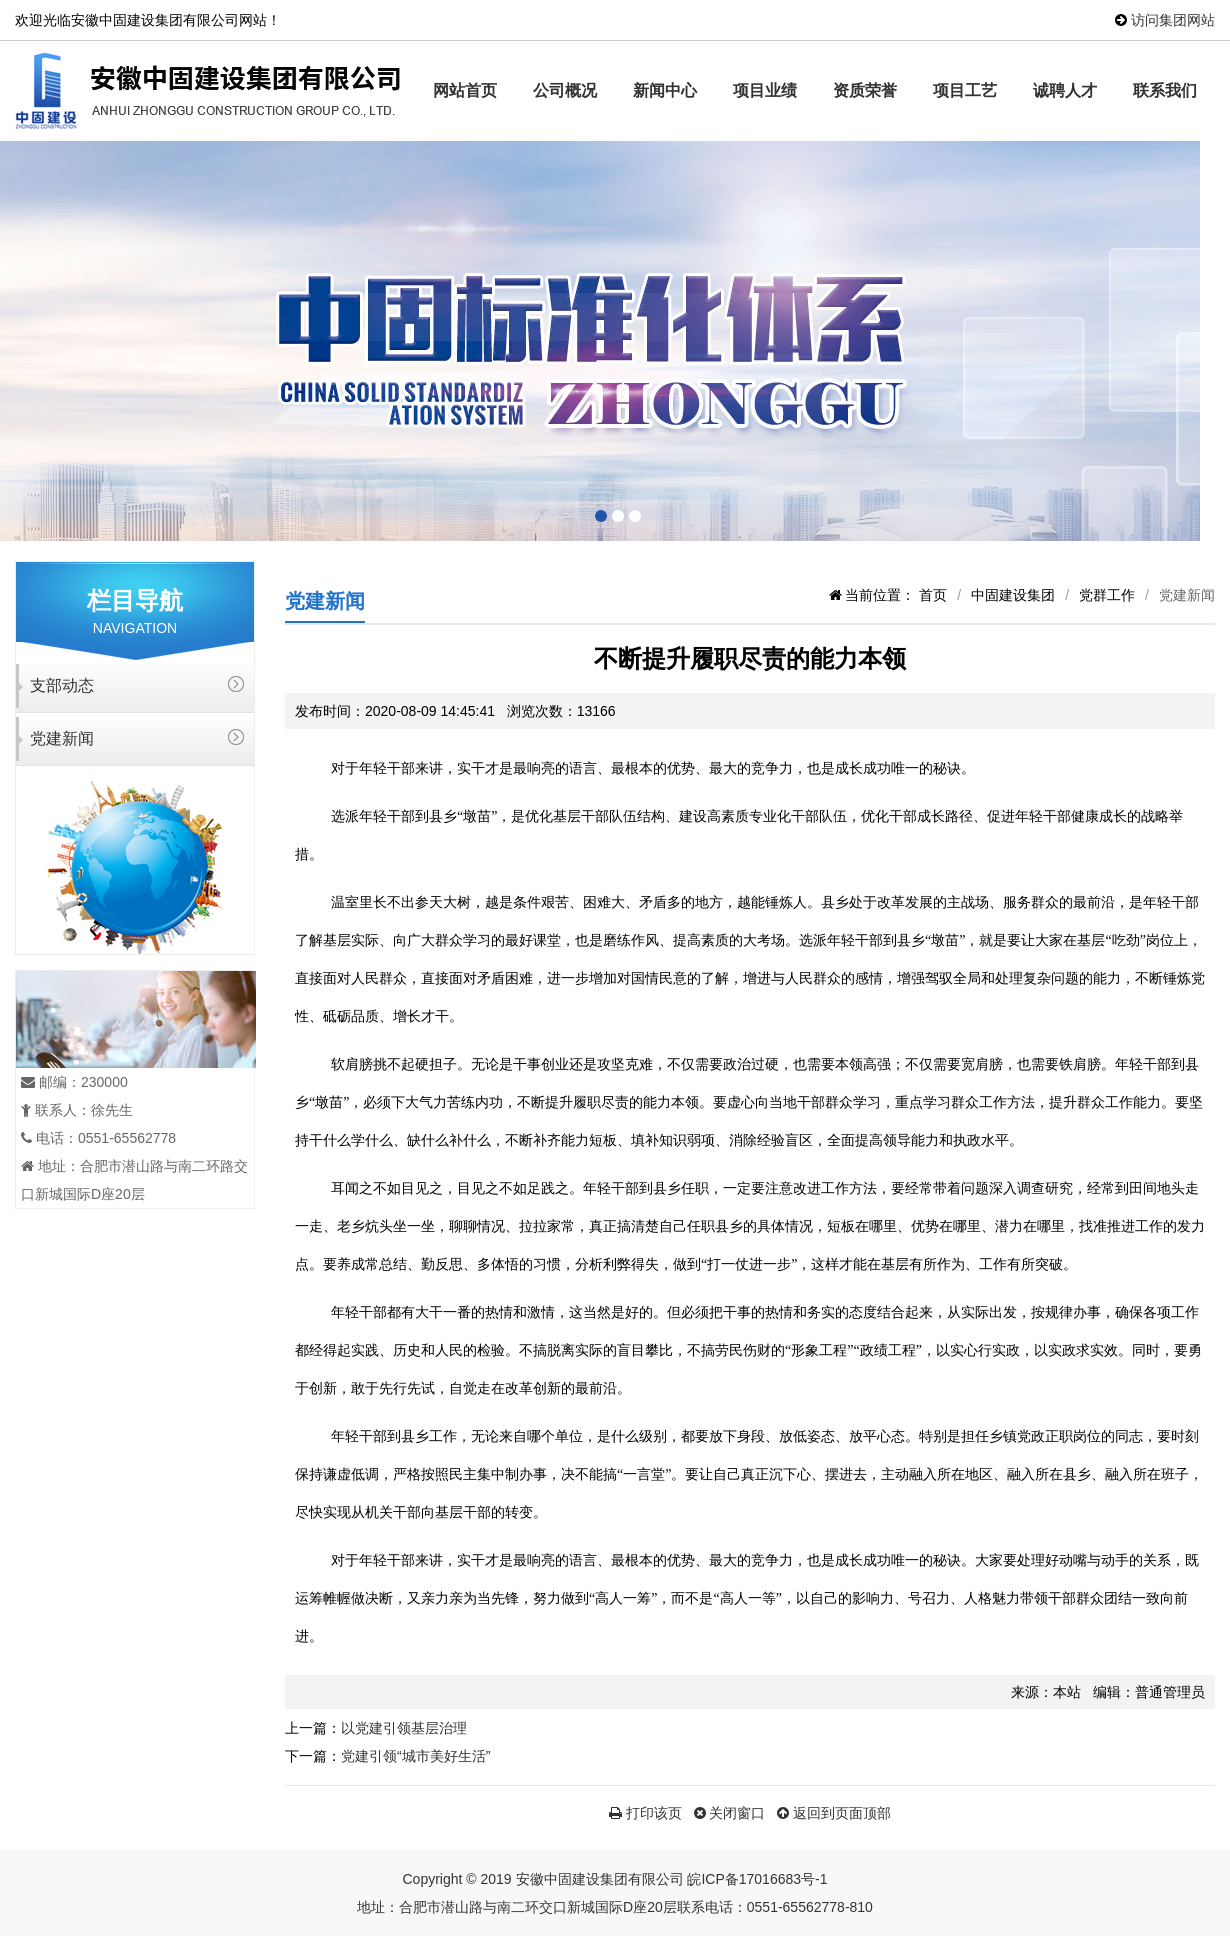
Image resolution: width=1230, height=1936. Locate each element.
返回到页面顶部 (834, 1813)
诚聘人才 (1065, 90)
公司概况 (565, 90)
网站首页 (465, 90)
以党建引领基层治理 (404, 1728)
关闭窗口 (730, 1813)
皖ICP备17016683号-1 (757, 1879)
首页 (933, 595)
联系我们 (1165, 90)
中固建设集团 (1013, 595)
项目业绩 (765, 90)
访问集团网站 (1173, 20)
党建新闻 (62, 738)
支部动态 (62, 685)
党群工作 (1107, 595)
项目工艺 (965, 90)
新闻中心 (665, 90)
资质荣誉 (865, 90)
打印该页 (645, 1813)
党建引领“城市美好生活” (415, 1756)
